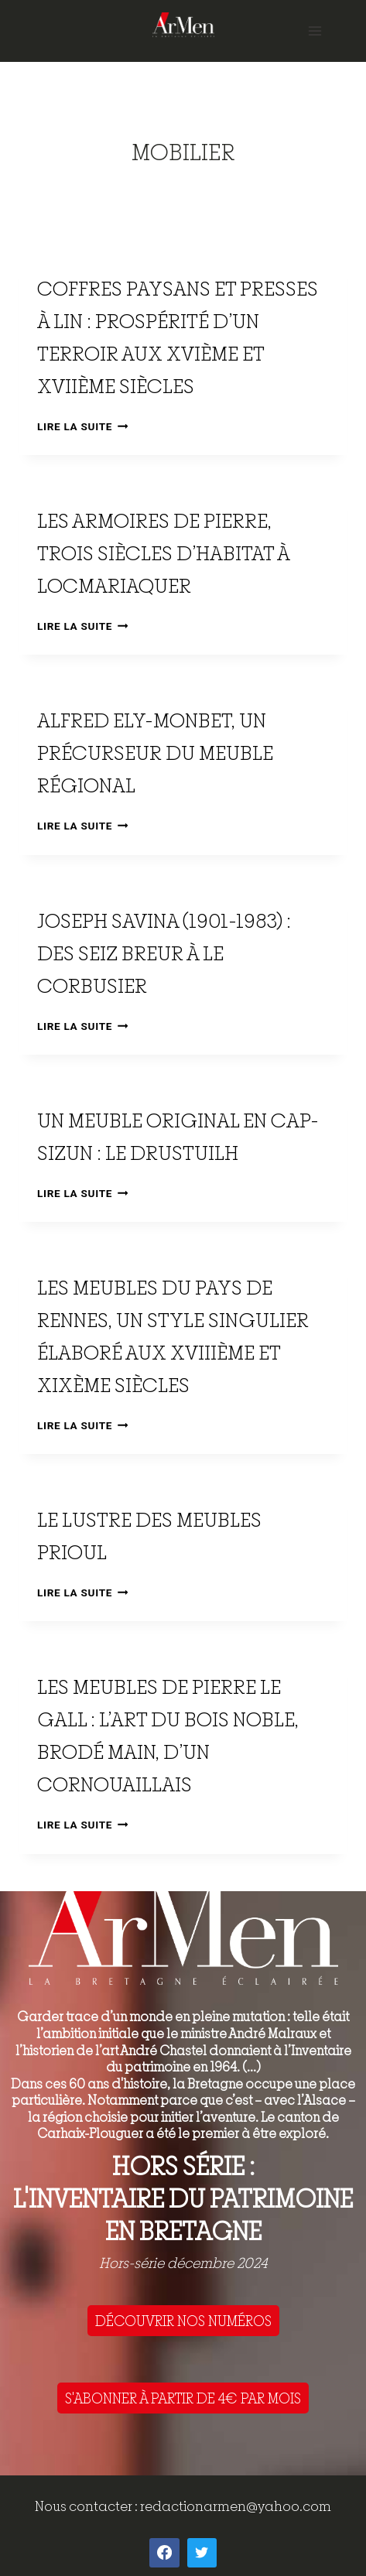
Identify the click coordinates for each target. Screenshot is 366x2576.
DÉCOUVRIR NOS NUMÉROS (183, 2320)
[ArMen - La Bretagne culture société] (183, 24)
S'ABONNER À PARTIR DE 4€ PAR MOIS (183, 2398)
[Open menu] (314, 31)
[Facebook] (164, 2552)
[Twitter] (202, 2552)
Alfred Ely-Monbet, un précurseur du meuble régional (155, 752)
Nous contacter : (87, 2506)
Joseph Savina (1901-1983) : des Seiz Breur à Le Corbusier (164, 953)
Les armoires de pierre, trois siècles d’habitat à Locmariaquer (163, 553)
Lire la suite (82, 426)
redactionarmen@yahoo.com (235, 2506)
